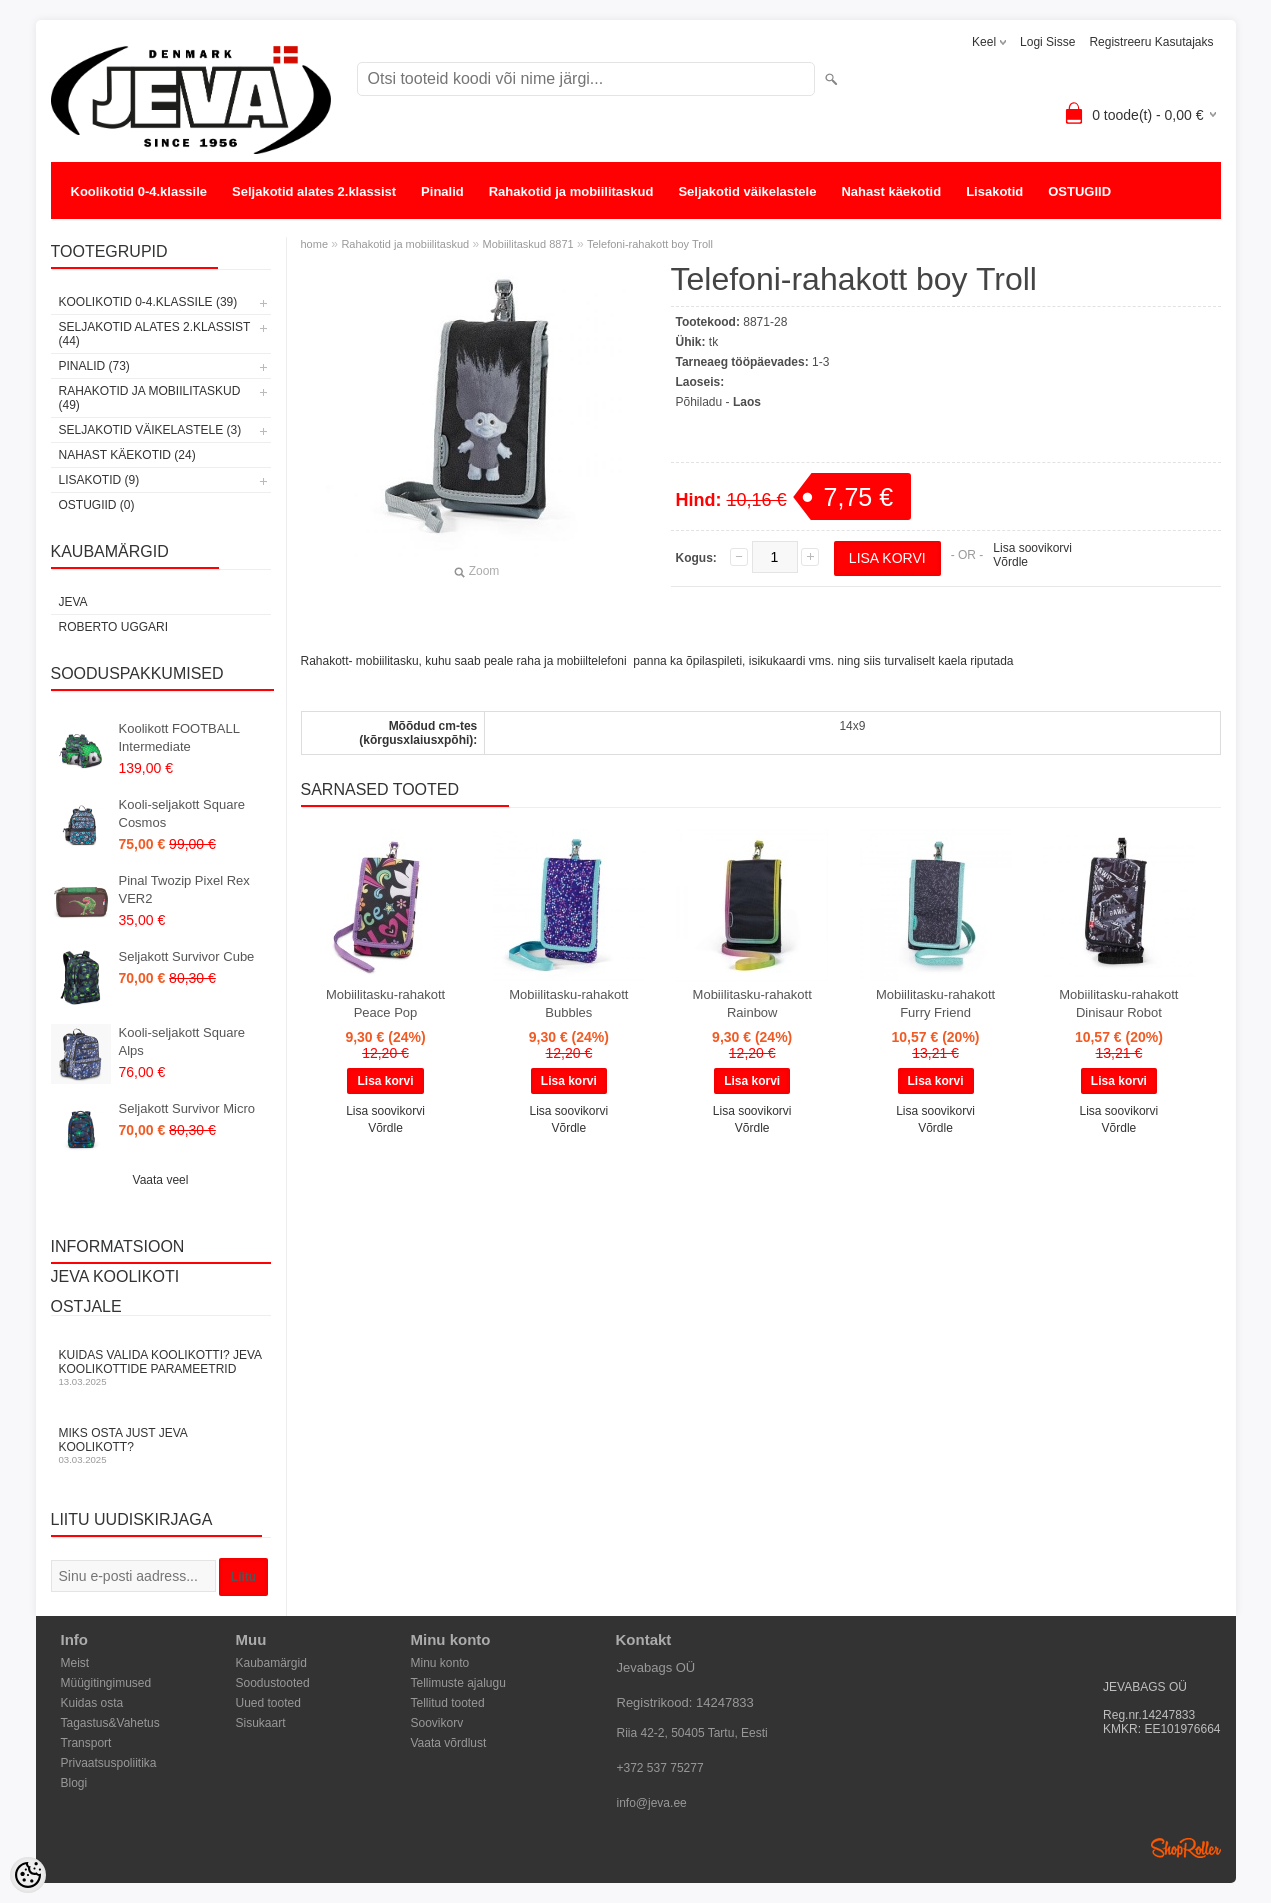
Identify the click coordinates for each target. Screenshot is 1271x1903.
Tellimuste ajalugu (458, 1683)
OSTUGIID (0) (97, 505)
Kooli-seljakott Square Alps (182, 1041)
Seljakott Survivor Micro (187, 1108)
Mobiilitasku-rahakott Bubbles (568, 1003)
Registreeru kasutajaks (1151, 42)
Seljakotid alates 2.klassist (314, 191)
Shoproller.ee (1186, 1848)
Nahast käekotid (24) (127, 455)
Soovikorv (437, 1723)
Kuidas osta (92, 1703)
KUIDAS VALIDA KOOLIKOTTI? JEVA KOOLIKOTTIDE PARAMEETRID (161, 1367)
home (315, 244)
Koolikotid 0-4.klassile (139, 191)
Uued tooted (268, 1703)
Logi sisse (1047, 42)
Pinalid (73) (94, 366)
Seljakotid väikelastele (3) (150, 430)
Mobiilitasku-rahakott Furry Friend (935, 1003)
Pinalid (442, 191)
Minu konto (440, 1663)
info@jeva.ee (652, 1803)
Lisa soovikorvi (1032, 548)
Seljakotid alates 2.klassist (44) (155, 334)
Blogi (74, 1783)
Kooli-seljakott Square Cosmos (182, 813)
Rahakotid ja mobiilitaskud (571, 191)
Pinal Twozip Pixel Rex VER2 (184, 889)
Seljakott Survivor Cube (187, 956)
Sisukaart (261, 1723)
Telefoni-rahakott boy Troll (650, 244)
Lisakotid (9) (99, 480)
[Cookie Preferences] (28, 1875)
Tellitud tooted (448, 1703)
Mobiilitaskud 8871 (528, 244)
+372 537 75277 (660, 1768)
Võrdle (1010, 562)
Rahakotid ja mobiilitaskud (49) (150, 398)
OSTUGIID (1079, 191)
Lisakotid (994, 191)
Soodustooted (273, 1683)
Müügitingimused (106, 1683)
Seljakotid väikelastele (747, 191)
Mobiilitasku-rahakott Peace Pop (385, 1003)
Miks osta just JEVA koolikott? (161, 1445)
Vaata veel (161, 1180)
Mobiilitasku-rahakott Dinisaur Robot (1118, 1003)
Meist (75, 1663)
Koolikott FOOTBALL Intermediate (179, 737)
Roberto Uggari (114, 627)
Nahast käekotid (891, 191)
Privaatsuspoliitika (109, 1763)
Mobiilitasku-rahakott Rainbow (752, 1003)
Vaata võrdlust (449, 1743)
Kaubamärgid (271, 1663)
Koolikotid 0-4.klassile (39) (148, 302)
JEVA (73, 602)
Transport (86, 1743)
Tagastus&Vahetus (110, 1723)
